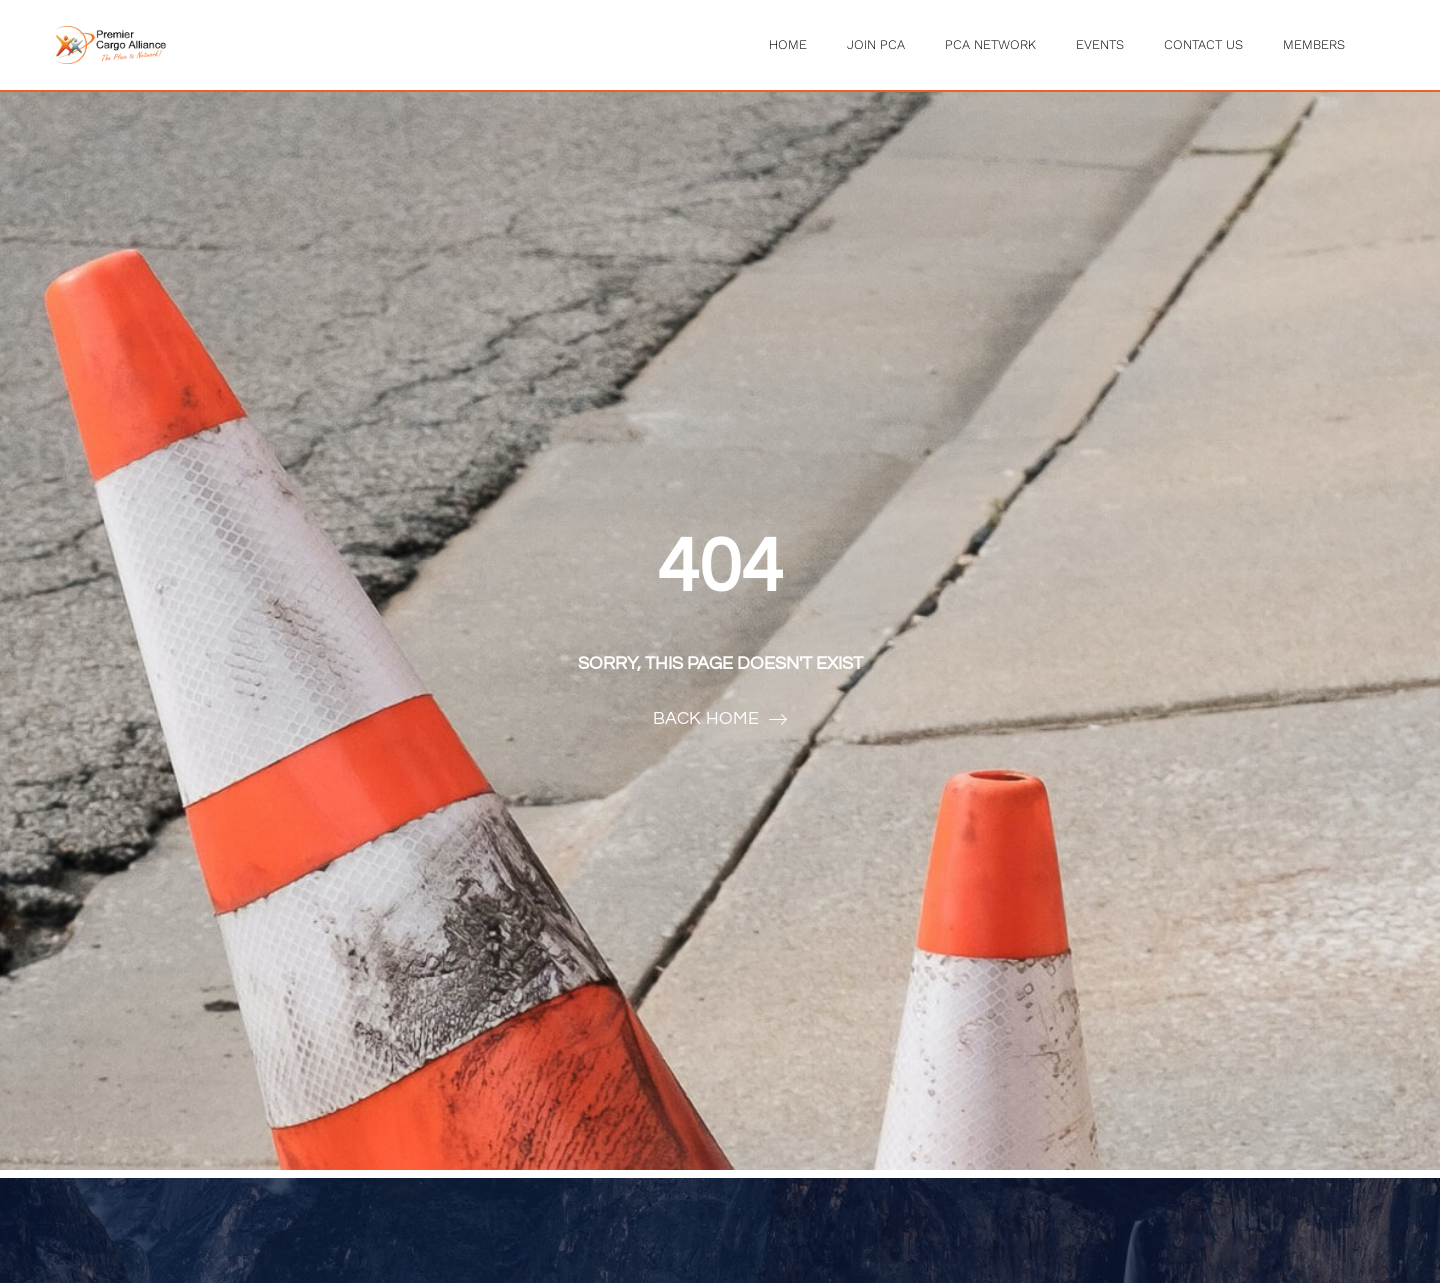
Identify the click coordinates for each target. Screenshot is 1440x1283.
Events (1100, 44)
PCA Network (990, 44)
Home (788, 44)
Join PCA (876, 44)
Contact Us (1203, 44)
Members (1314, 44)
